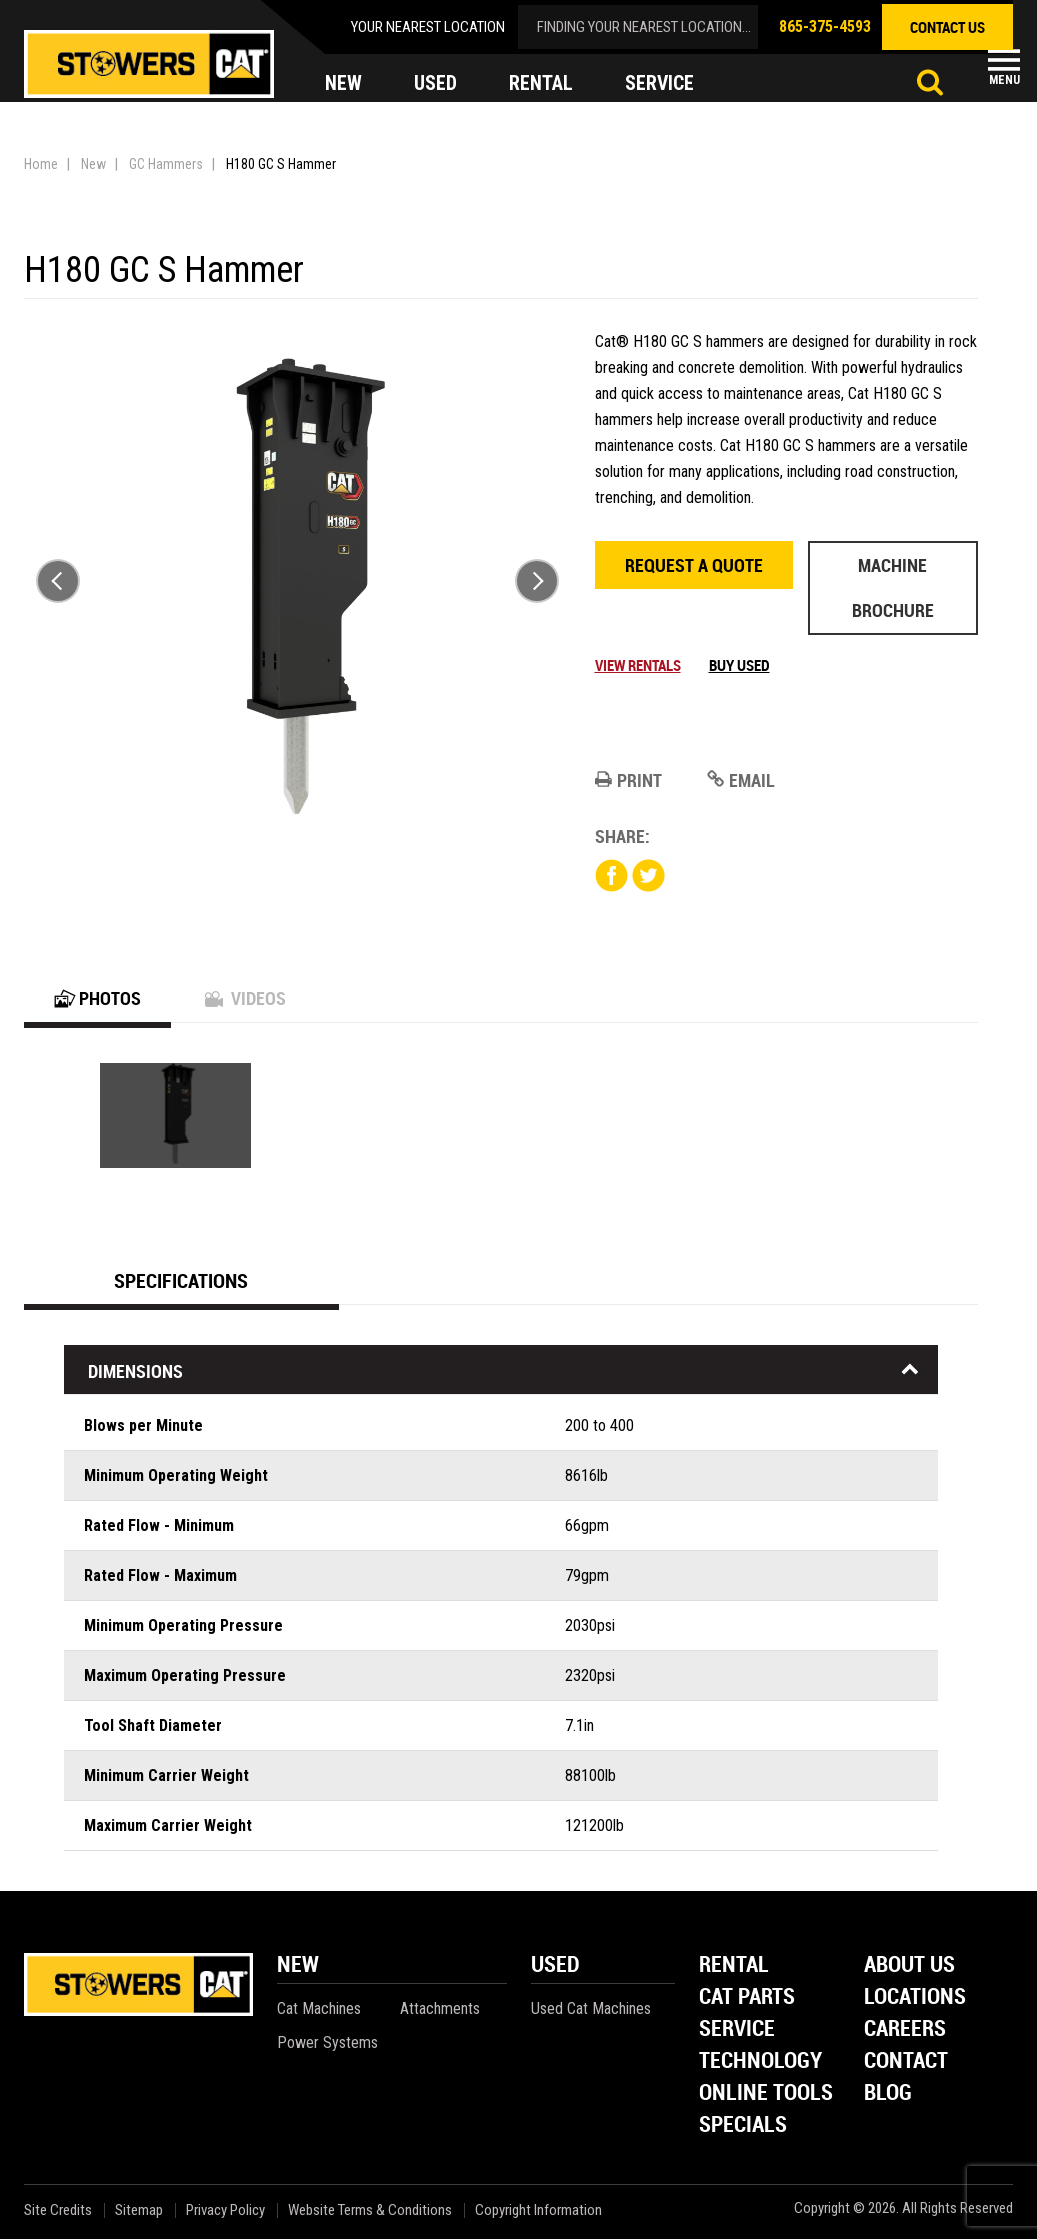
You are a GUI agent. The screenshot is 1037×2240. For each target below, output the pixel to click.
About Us (909, 1966)
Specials (743, 2126)
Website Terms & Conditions (370, 2211)
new (343, 84)
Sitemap (139, 2211)
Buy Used (739, 665)
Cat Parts (747, 1998)
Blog (888, 2094)
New (93, 164)
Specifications (181, 1281)
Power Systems (327, 2043)
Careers (905, 2030)
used (435, 84)
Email (741, 780)
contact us (947, 27)
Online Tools (766, 2094)
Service (737, 2030)
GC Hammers (166, 164)
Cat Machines (319, 2009)
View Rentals (638, 665)
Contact (906, 2062)
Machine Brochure (893, 587)
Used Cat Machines (591, 2009)
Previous (58, 581)
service (660, 84)
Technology (760, 2062)
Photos (97, 999)
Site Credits (58, 2211)
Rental (734, 1966)
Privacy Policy (225, 2211)
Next (537, 581)
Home (41, 164)
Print (628, 780)
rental (541, 84)
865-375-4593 (825, 26)
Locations (915, 1998)
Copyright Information (538, 2211)
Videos (245, 999)
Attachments (440, 2009)
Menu (1004, 80)
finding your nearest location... (644, 27)
